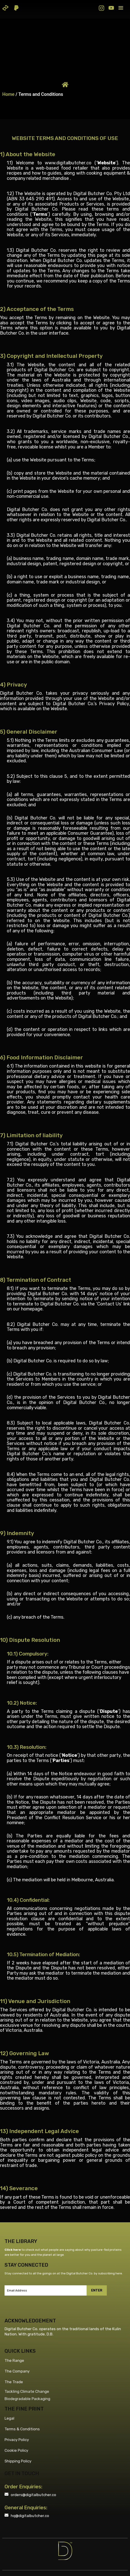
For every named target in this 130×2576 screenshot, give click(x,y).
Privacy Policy (17, 2439)
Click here (13, 2249)
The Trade (14, 2382)
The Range (14, 2360)
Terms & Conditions (22, 2429)
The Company (17, 2371)
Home (8, 94)
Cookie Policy (16, 2450)
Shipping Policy (18, 2461)
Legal (9, 2418)
